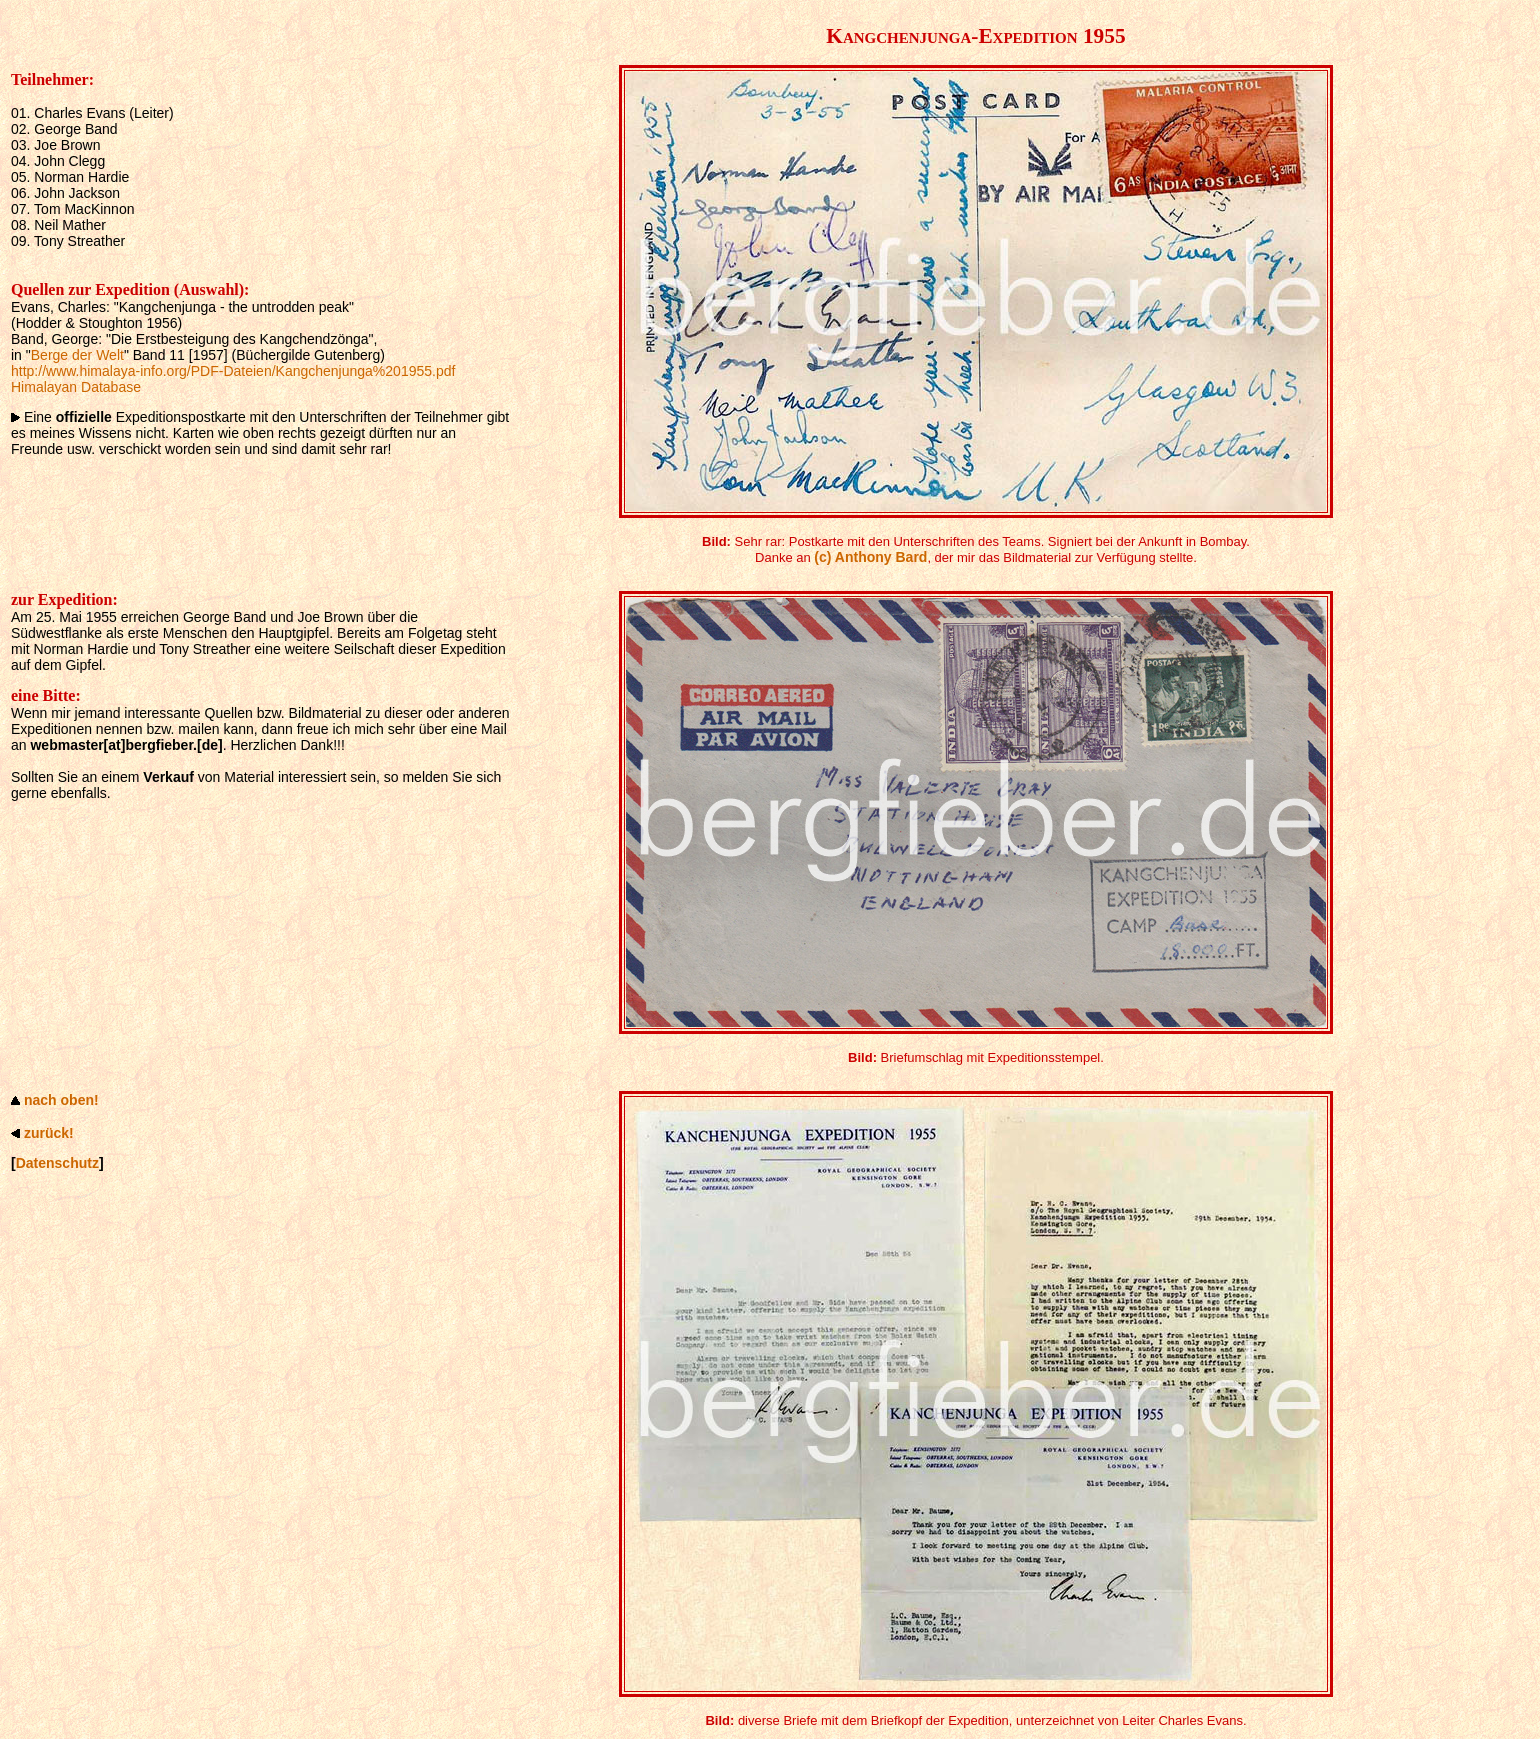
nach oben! (61, 1100)
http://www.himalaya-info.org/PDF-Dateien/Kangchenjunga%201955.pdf (233, 371)
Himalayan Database (76, 387)
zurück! (49, 1133)
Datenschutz (57, 1163)
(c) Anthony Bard (870, 557)
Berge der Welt (77, 355)
